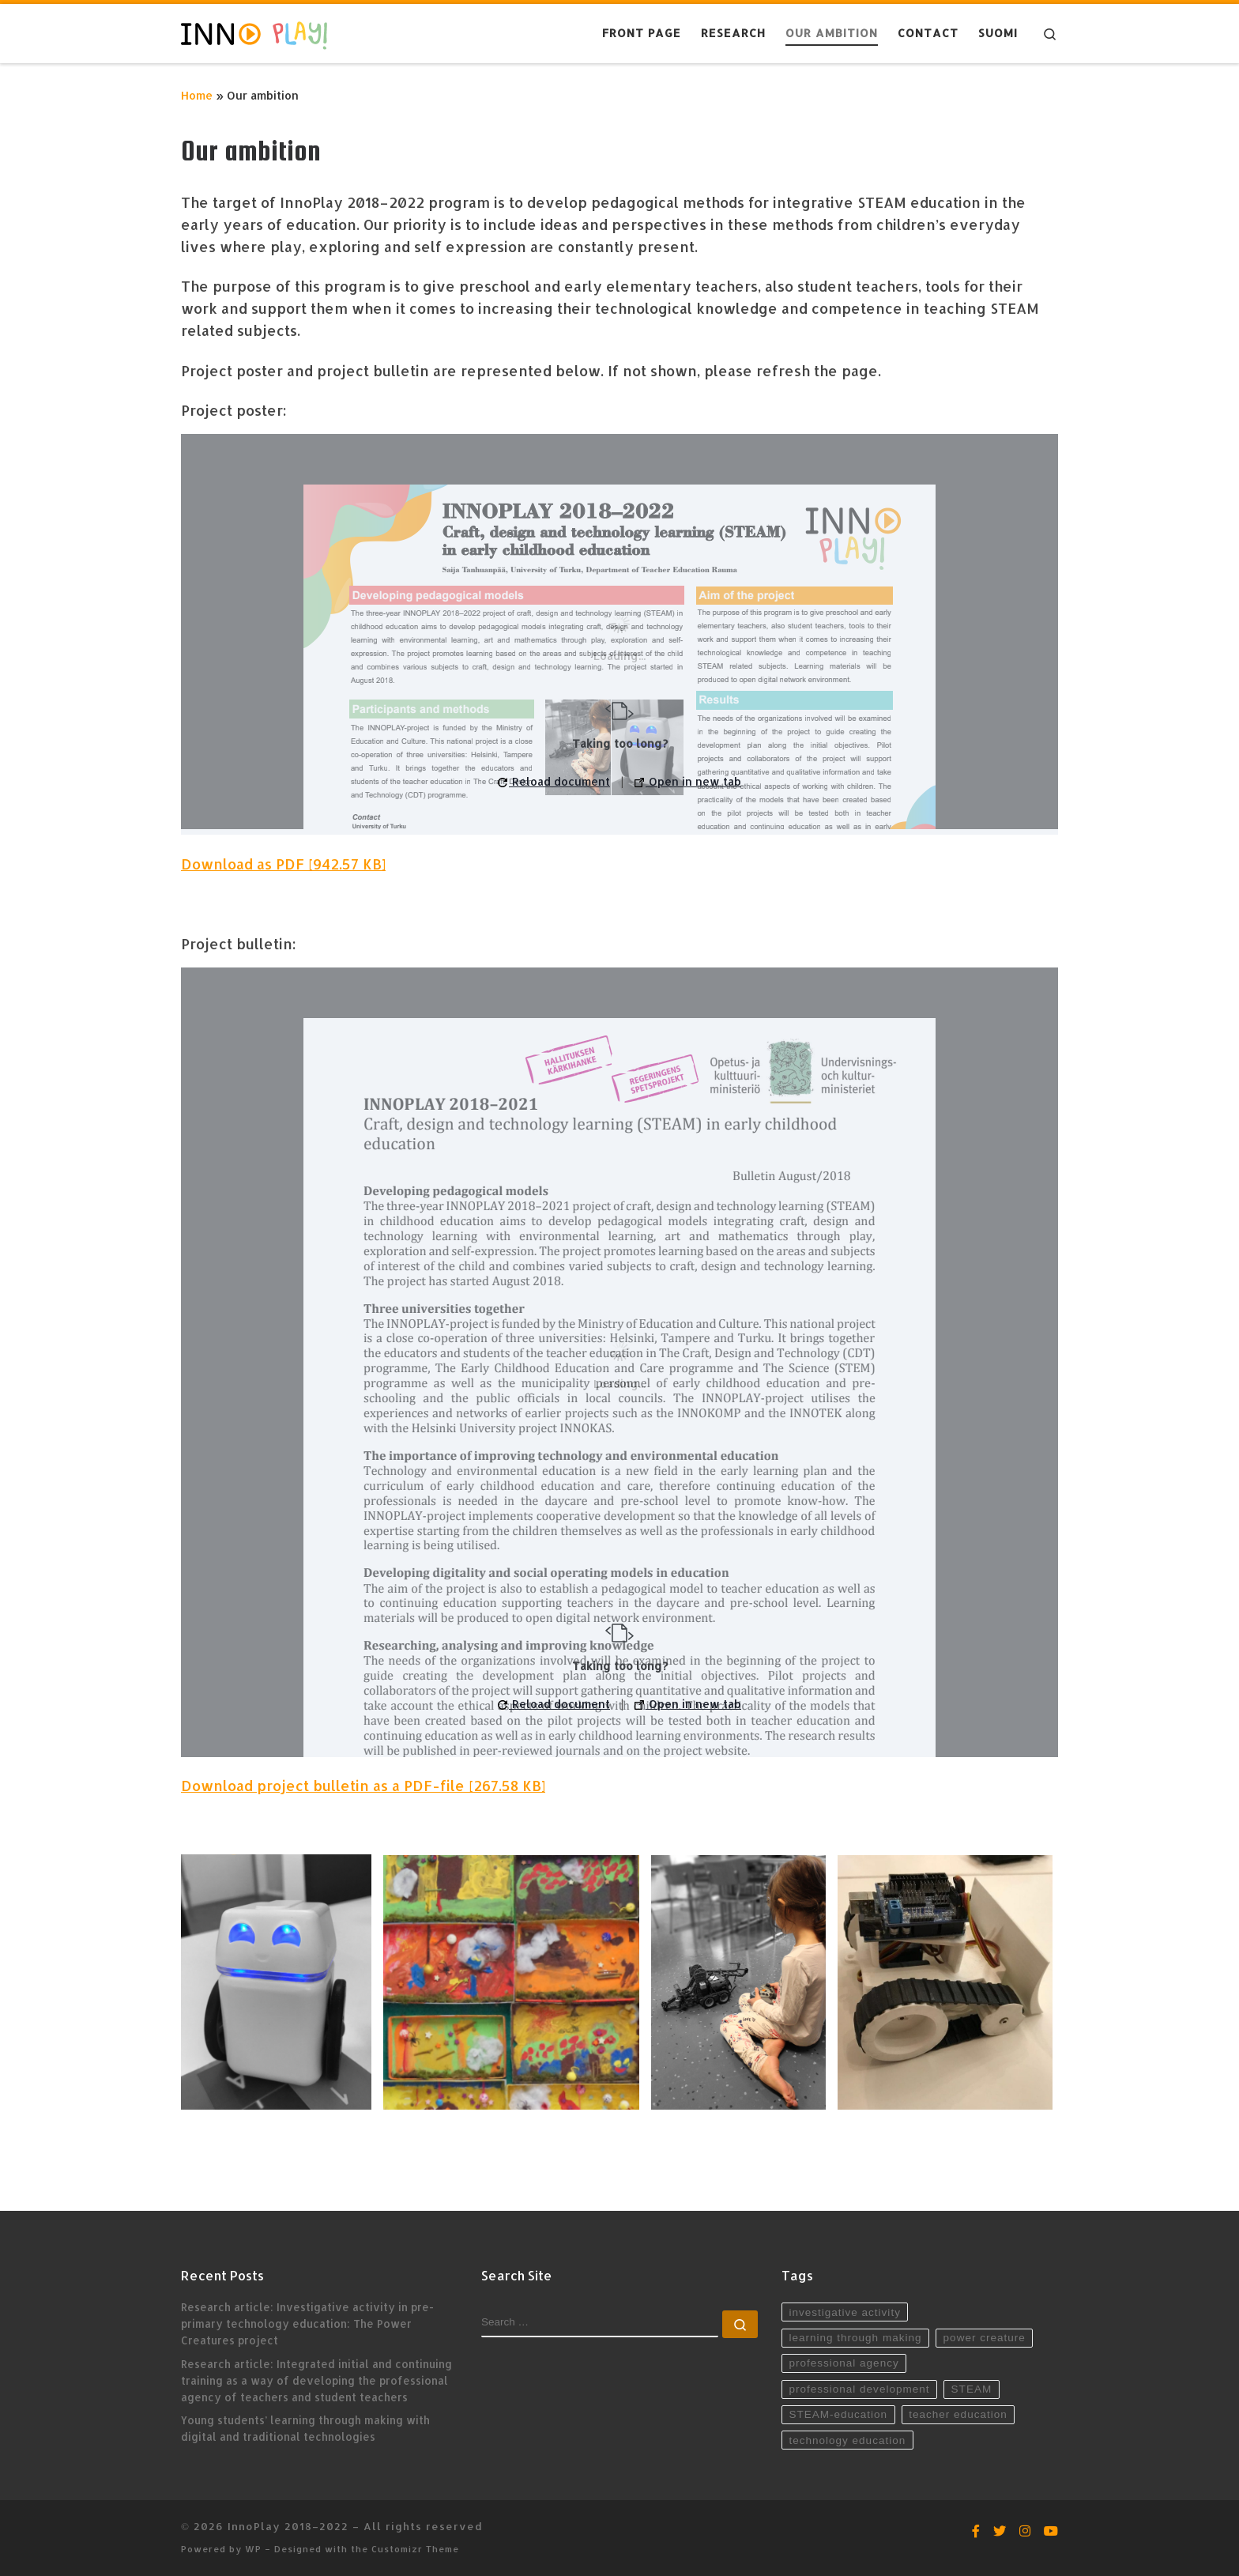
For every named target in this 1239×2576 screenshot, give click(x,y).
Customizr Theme (415, 2549)
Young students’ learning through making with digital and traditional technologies (305, 2428)
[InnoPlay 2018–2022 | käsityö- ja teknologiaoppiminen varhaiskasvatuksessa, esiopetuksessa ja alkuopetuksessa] (254, 33)
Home (197, 95)
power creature (984, 2338)
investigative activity (844, 2312)
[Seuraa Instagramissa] (1024, 2530)
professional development (859, 2389)
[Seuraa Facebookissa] (976, 2530)
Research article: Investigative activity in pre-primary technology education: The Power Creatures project (307, 2323)
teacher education (958, 2414)
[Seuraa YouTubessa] (1051, 2530)
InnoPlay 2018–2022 (288, 2526)
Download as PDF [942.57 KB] (283, 863)
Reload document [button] (554, 781)
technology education (847, 2440)
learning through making (855, 2338)
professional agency (843, 2363)
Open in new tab (688, 781)
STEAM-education (838, 2414)
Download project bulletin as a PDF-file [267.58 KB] (363, 1785)
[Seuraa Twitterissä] (999, 2530)
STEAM (971, 2389)
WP (253, 2549)
